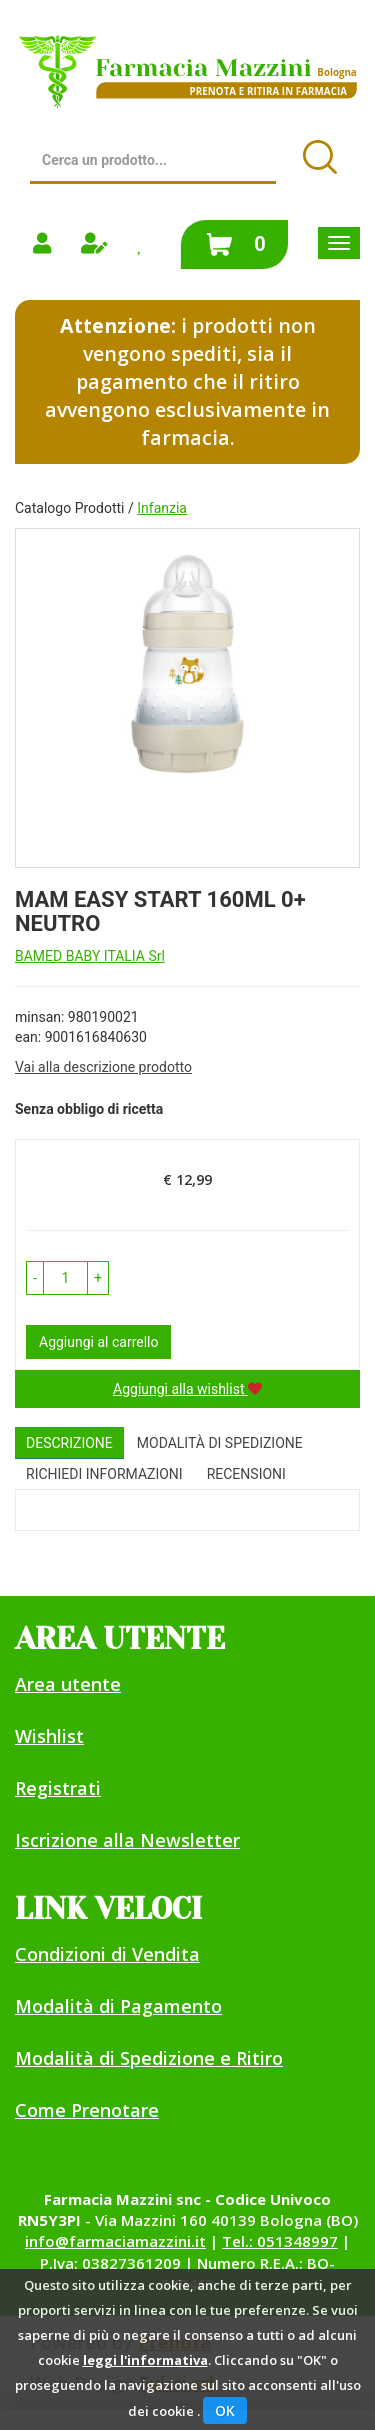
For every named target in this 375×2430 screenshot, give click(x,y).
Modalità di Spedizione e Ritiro (149, 2058)
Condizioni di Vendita (107, 1954)
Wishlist (49, 1736)
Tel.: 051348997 (280, 2241)
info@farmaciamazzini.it (115, 2241)
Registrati (58, 1788)
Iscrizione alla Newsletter (127, 1840)
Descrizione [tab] (69, 1443)
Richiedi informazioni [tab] (104, 1474)
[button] (35, 1278)
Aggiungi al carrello (98, 1342)
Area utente (68, 1684)
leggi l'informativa (145, 2360)
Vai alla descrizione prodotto (103, 1067)
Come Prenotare (87, 2110)
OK (225, 2410)
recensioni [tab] (246, 1474)
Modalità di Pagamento (118, 2006)
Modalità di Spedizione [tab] (220, 1443)
